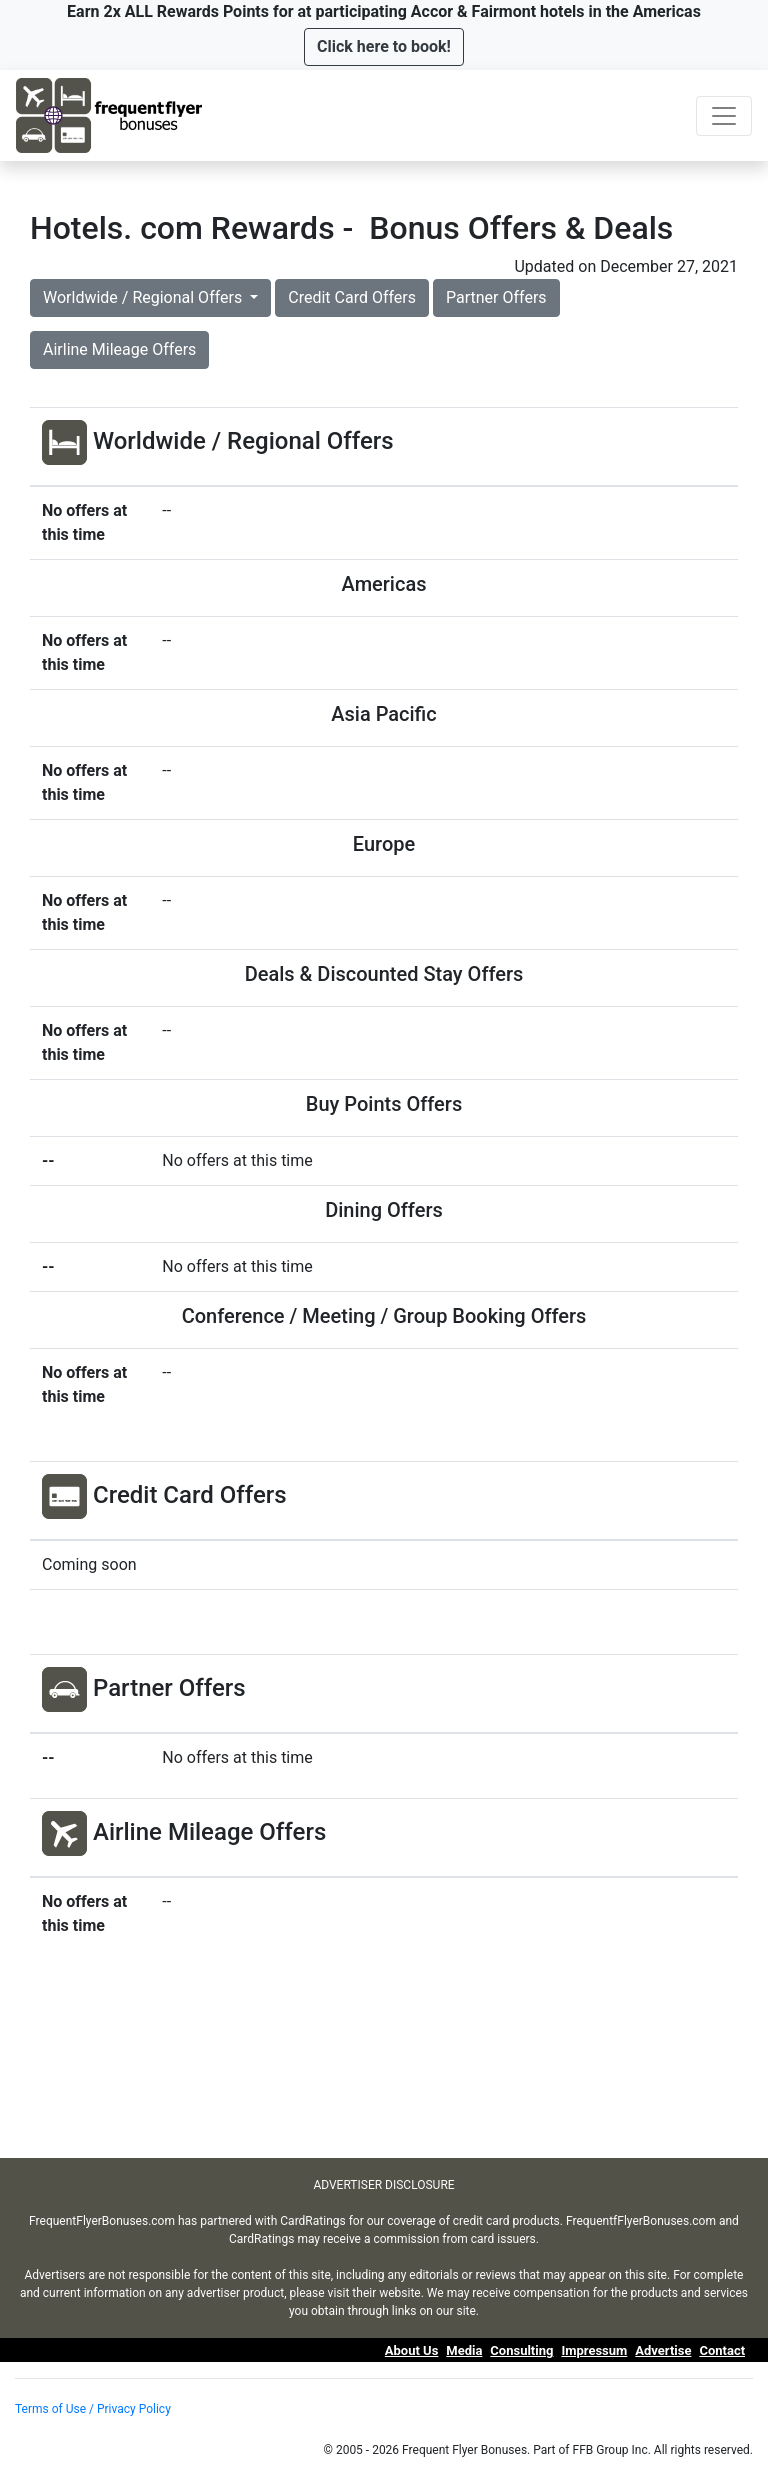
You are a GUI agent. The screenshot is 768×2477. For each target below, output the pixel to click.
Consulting (521, 2350)
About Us (412, 2350)
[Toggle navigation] (724, 116)
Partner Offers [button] (496, 297)
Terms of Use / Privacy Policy (93, 2409)
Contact (722, 2350)
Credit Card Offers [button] (352, 297)
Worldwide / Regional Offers (144, 297)
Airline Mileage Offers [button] (119, 349)
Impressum (594, 2350)
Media (464, 2350)
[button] (384, 47)
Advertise (663, 2350)
